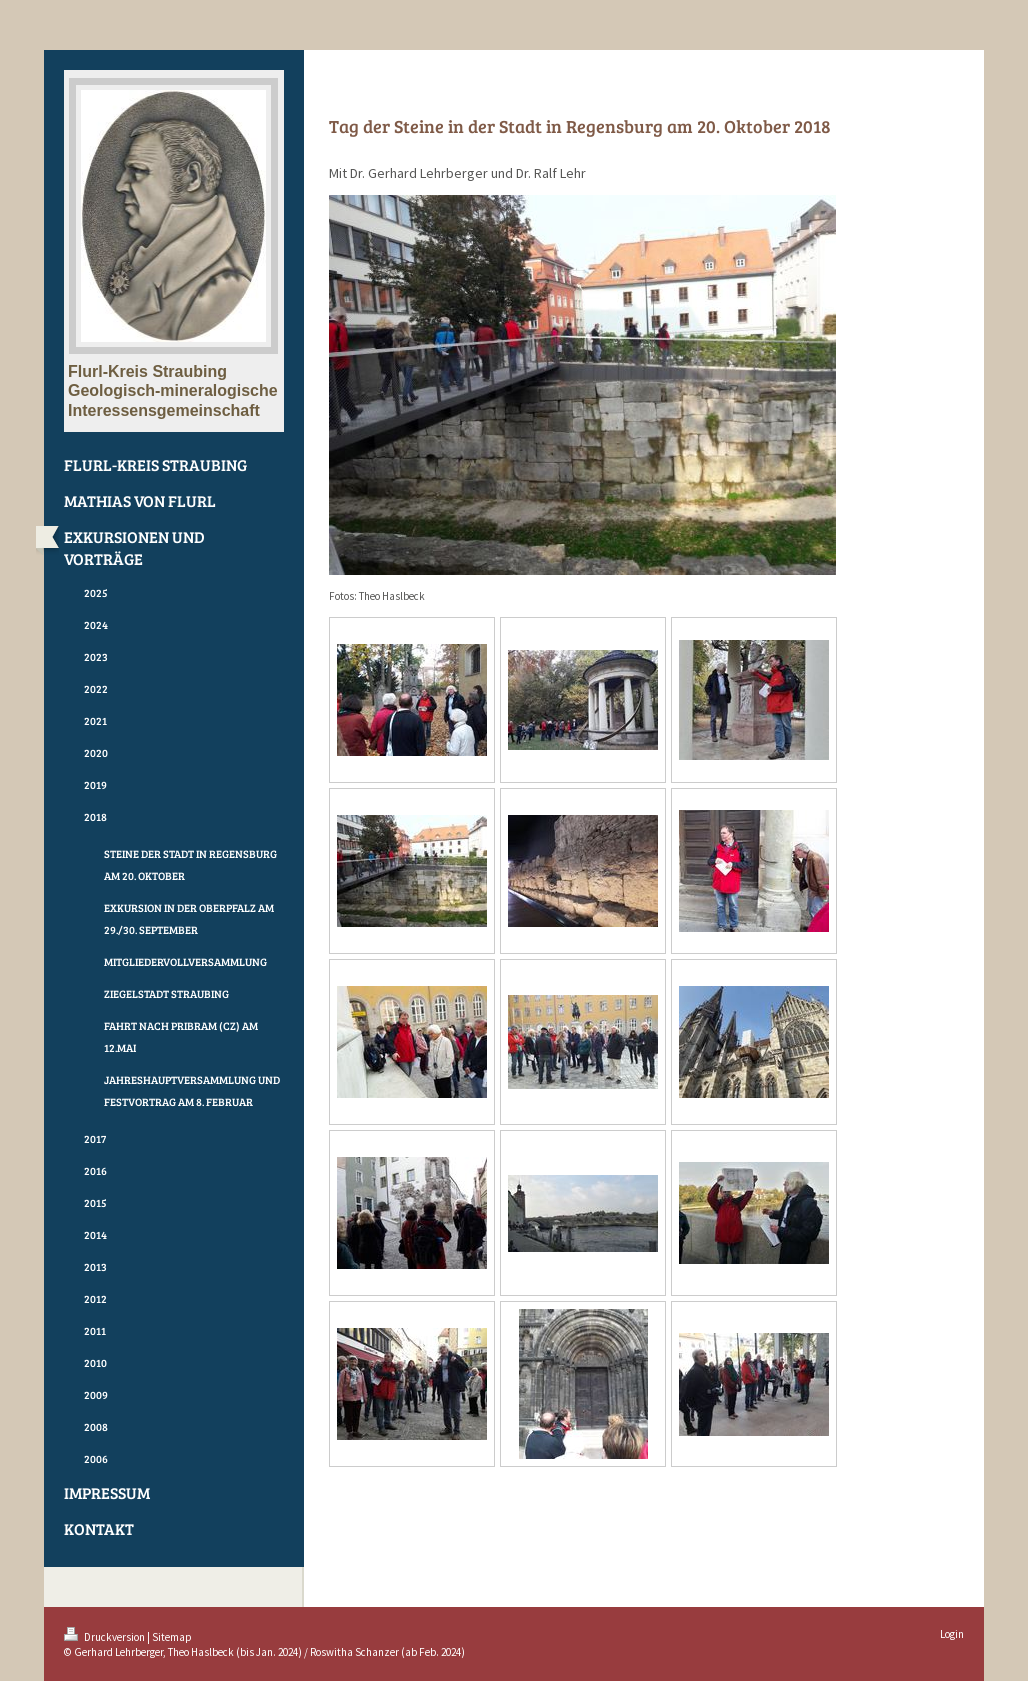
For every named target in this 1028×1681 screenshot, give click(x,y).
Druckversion (105, 1637)
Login (952, 1634)
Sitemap (172, 1637)
